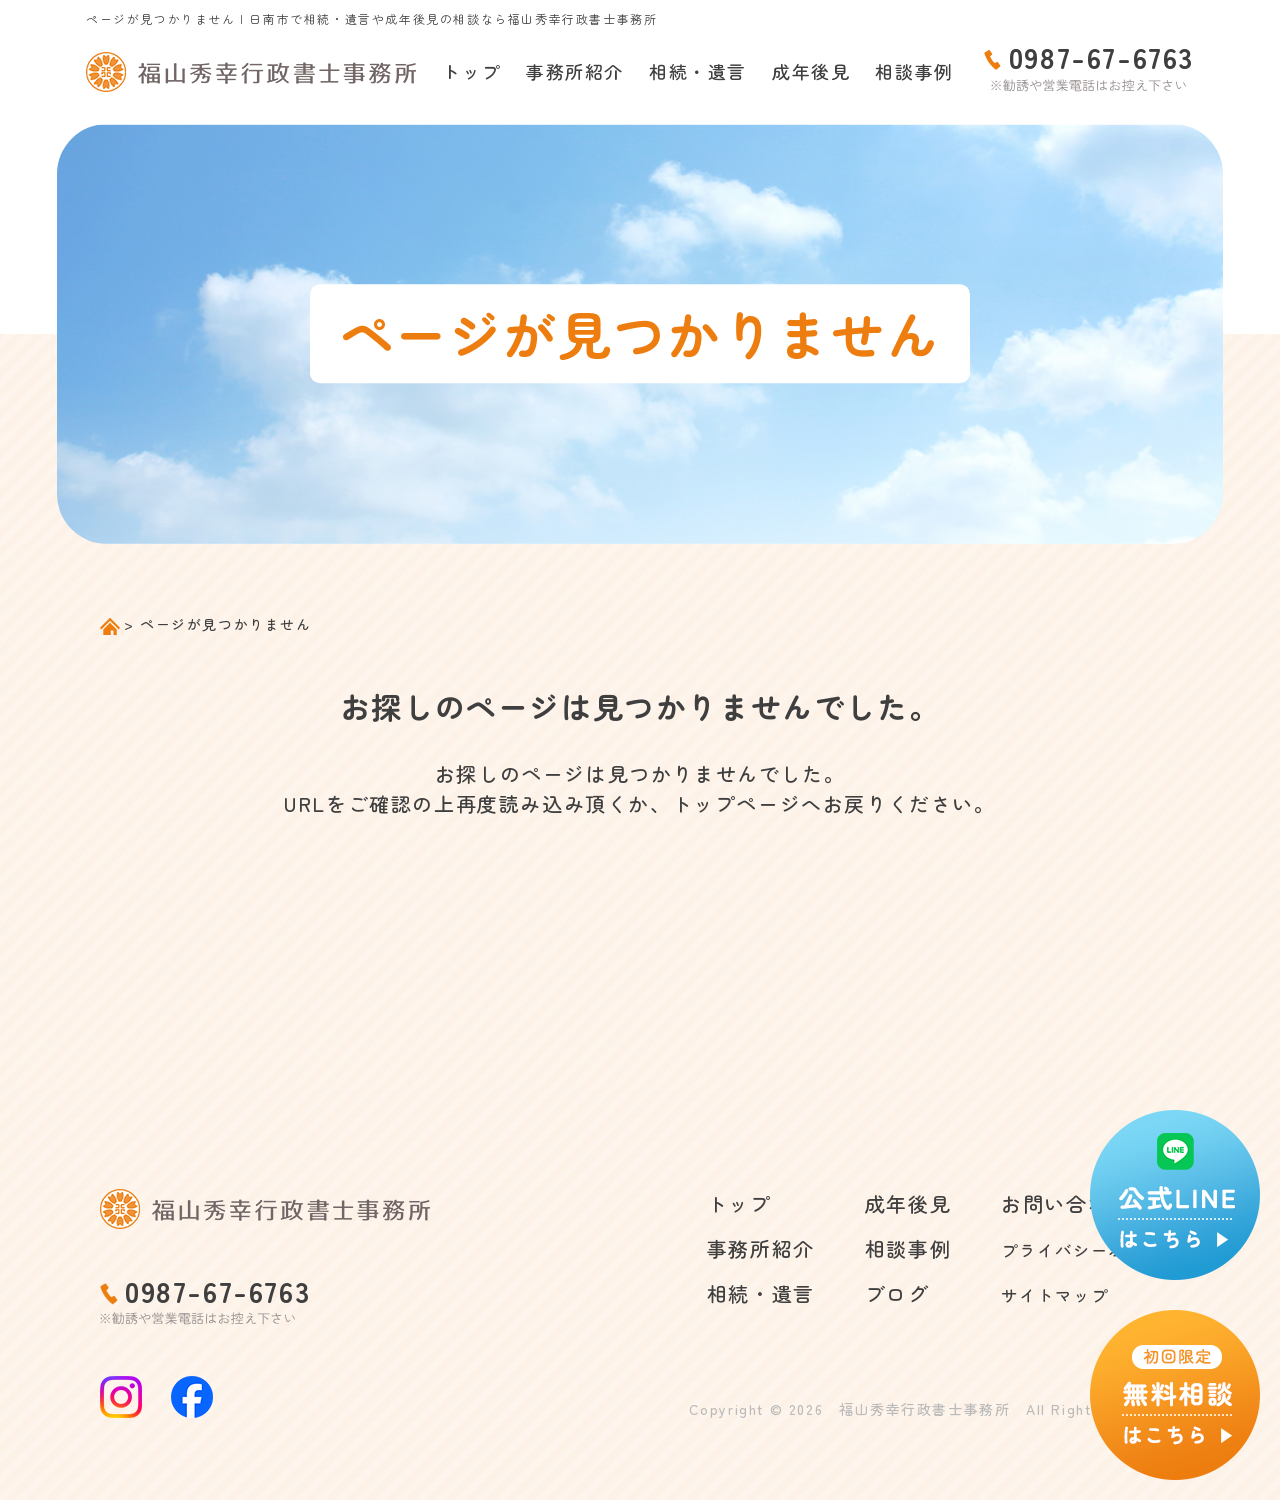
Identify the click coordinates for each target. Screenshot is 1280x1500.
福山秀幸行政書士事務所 (925, 1409)
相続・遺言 (698, 71)
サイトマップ (1029, 1293)
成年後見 (811, 71)
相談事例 (914, 71)
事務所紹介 (575, 71)
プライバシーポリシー (1072, 1248)
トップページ (737, 803)
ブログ (860, 1293)
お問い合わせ (1029, 1203)
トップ (471, 71)
